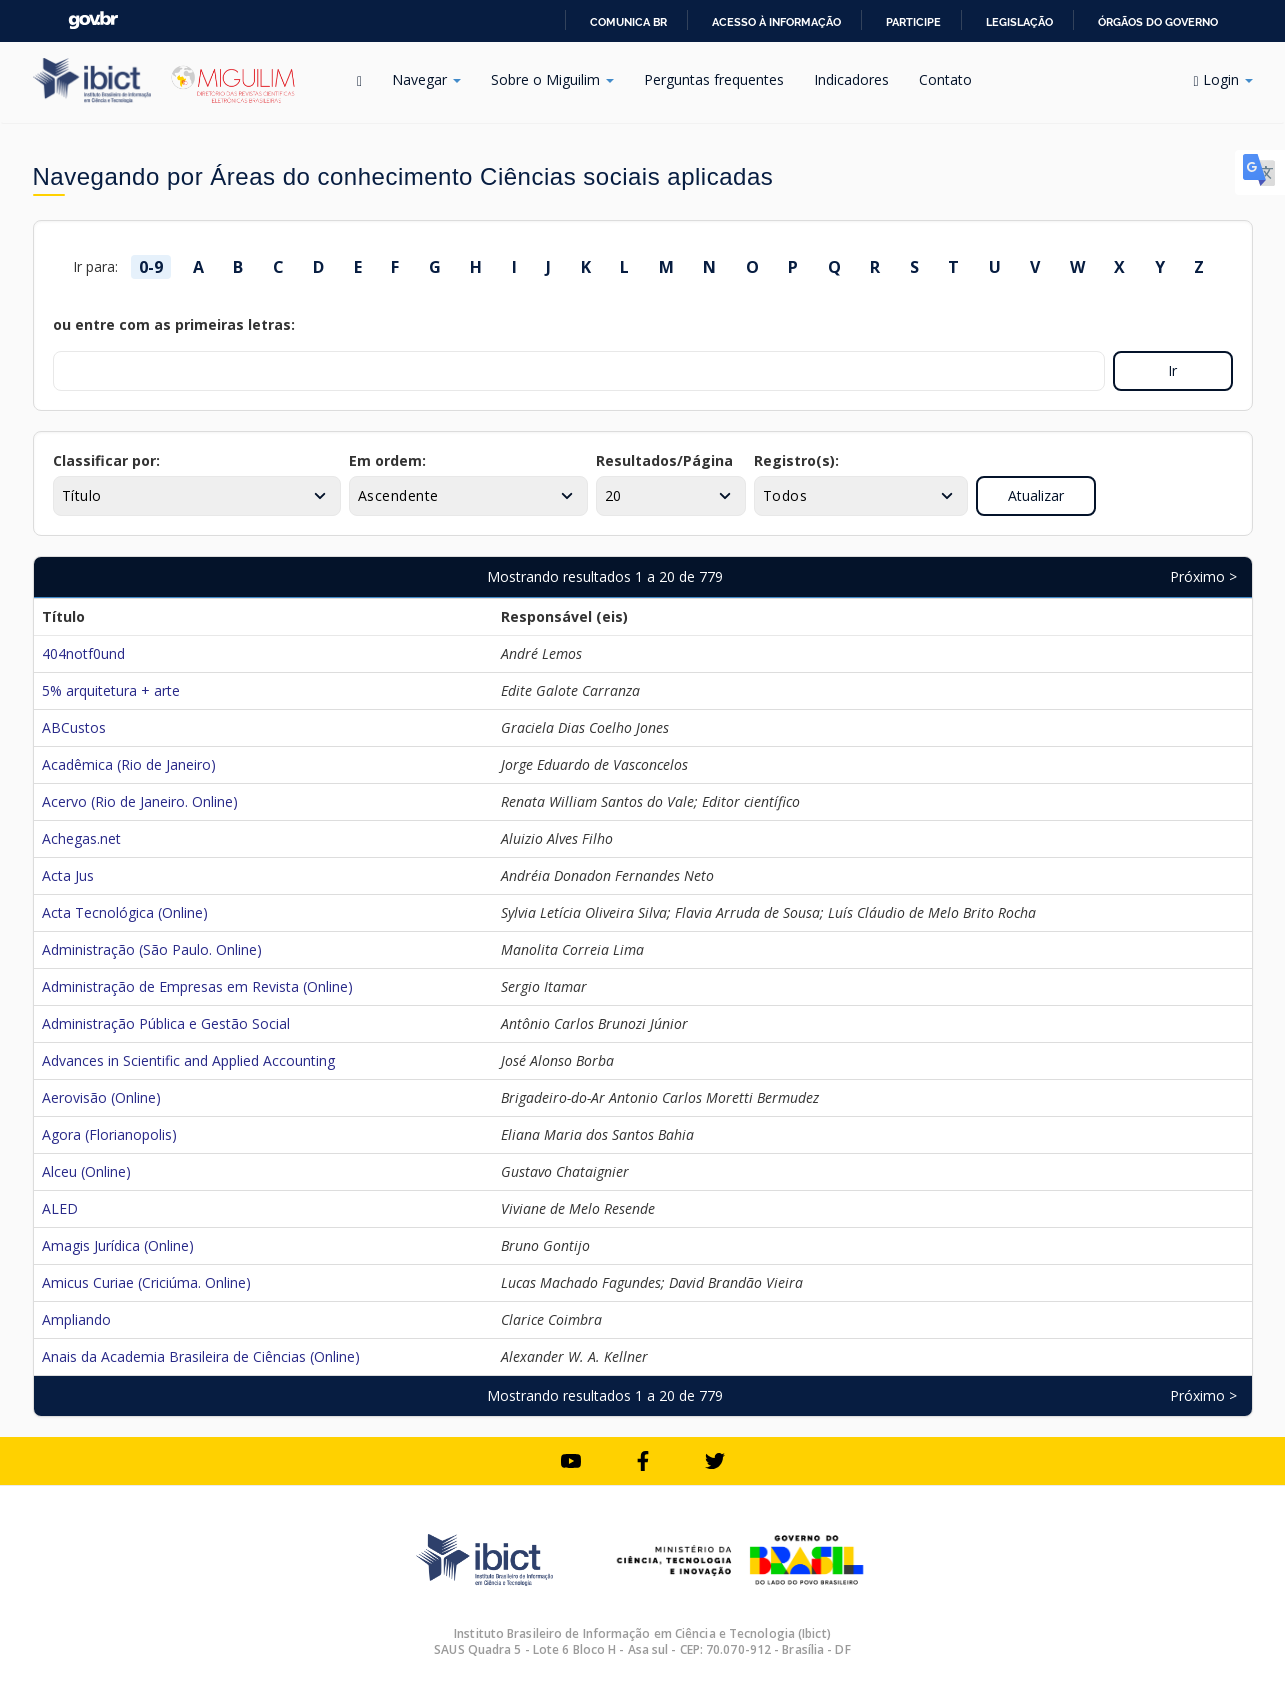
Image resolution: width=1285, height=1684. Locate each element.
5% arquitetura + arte (111, 690)
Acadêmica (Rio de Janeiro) (129, 764)
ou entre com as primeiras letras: (174, 324)
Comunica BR (628, 22)
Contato (945, 79)
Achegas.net (81, 838)
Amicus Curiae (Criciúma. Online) (146, 1282)
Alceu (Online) (86, 1171)
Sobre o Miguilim (552, 79)
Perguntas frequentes (714, 79)
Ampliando (76, 1319)
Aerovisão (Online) (101, 1097)
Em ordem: (387, 460)
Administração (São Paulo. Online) (152, 949)
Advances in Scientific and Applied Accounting (188, 1060)
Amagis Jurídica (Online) (118, 1245)
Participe (913, 22)
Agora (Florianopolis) (109, 1134)
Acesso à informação (776, 22)
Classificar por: (106, 460)
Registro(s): (796, 460)
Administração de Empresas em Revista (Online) (197, 986)
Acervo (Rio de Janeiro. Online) (140, 801)
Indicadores (851, 79)
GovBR (93, 20)
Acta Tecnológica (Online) (125, 912)
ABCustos (74, 727)
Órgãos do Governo (1158, 22)
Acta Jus (68, 875)
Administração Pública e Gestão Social (166, 1023)
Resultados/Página (664, 460)
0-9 (151, 267)
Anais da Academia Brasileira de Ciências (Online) (201, 1356)
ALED (60, 1208)
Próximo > (1203, 576)
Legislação (1019, 22)
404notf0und (83, 653)
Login (1222, 79)
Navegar (426, 79)
